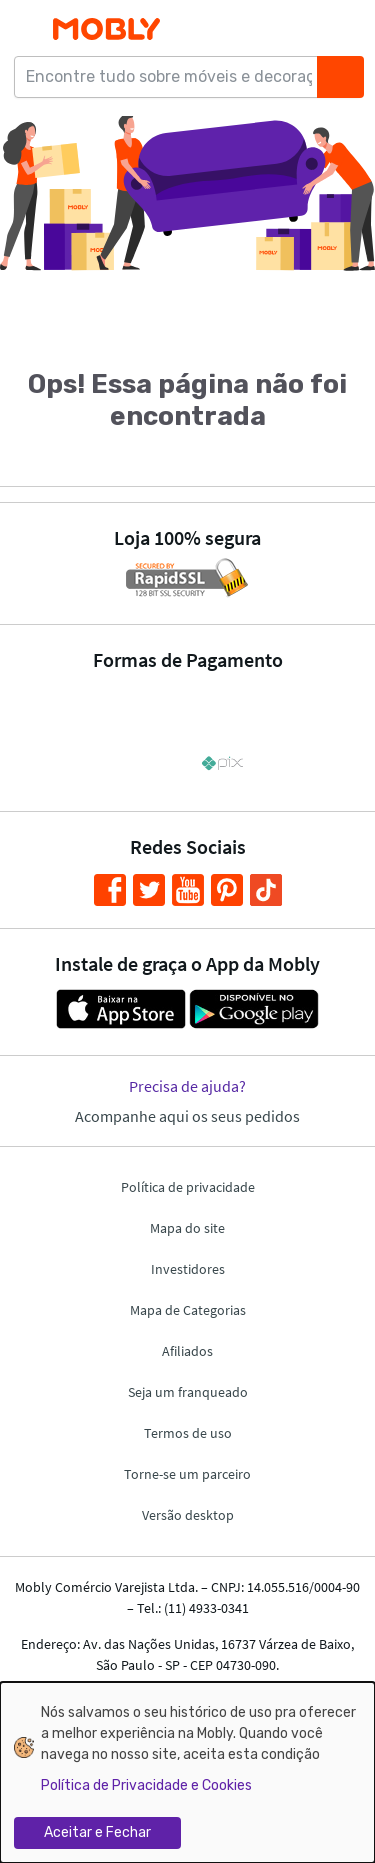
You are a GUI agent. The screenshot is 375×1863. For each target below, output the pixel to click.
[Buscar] (340, 77)
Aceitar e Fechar (97, 1832)
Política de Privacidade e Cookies (146, 1785)
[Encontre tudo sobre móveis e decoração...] (172, 77)
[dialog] (187, 1772)
